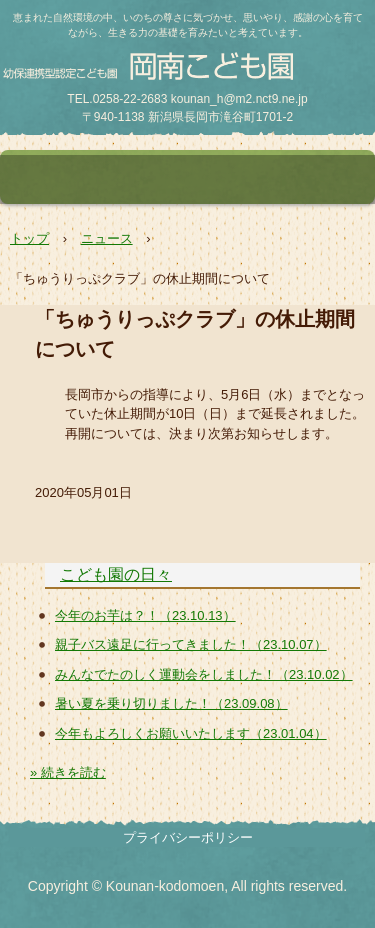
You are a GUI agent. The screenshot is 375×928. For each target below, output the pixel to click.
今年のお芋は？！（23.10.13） (145, 615)
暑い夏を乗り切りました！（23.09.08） (171, 703)
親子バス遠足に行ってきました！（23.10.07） (191, 644)
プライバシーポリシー (188, 837)
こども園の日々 (116, 574)
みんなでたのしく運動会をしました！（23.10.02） (204, 674)
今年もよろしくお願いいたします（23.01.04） (191, 733)
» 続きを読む (68, 772)
